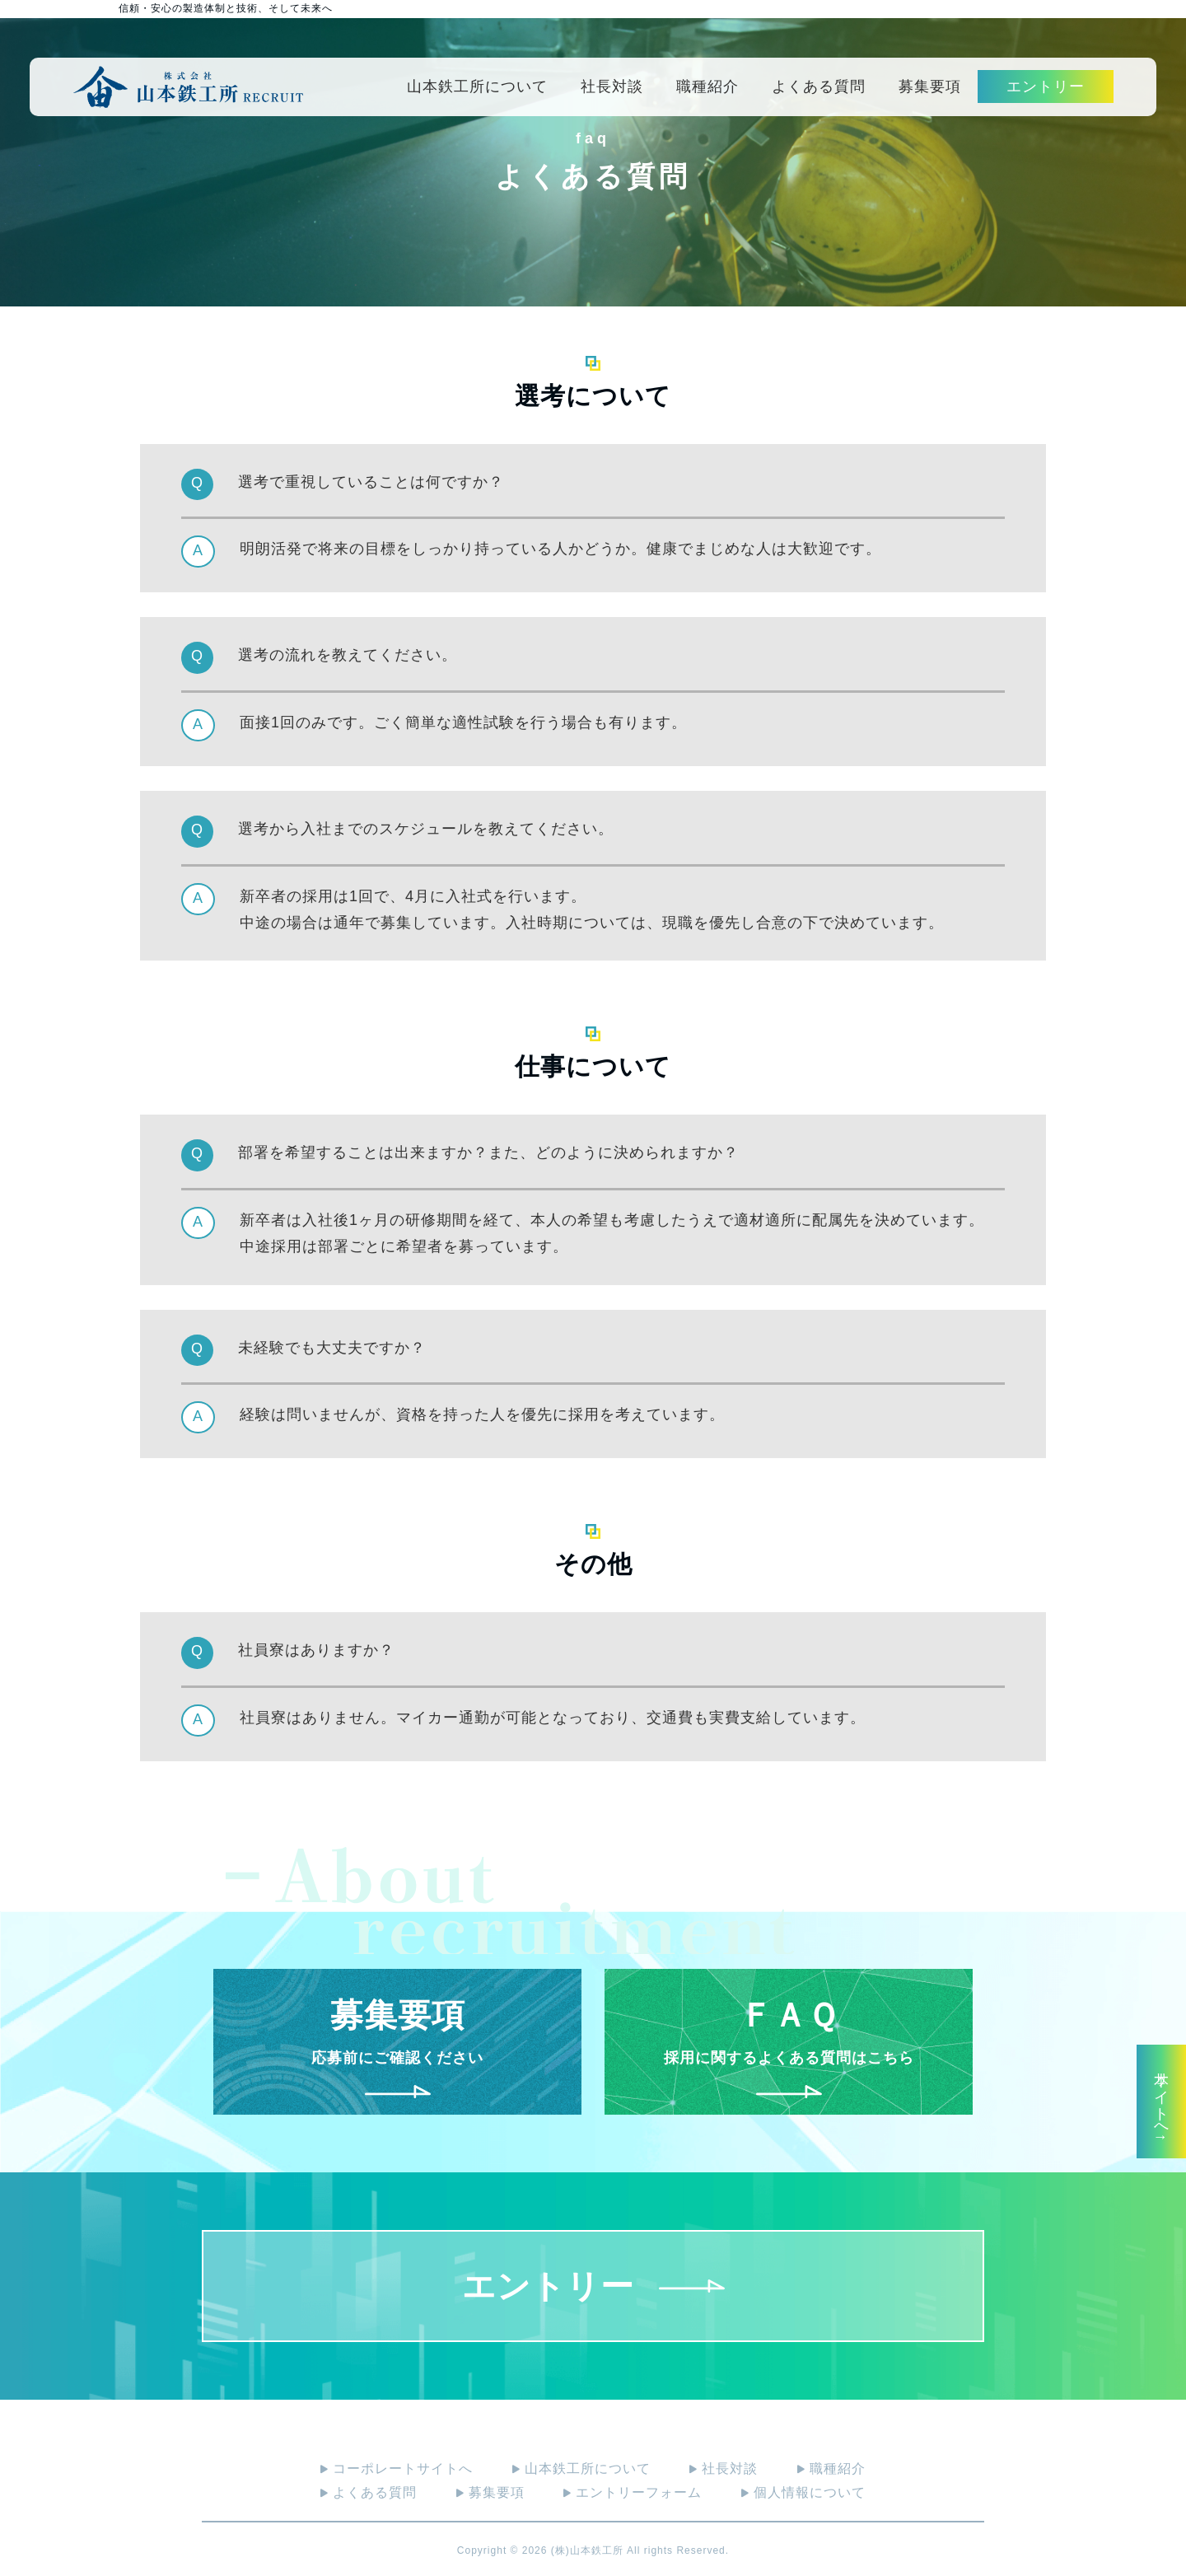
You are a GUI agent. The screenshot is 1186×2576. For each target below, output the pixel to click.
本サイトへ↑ (1161, 2101)
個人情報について (803, 2492)
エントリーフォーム (632, 2492)
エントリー (1045, 86)
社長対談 (612, 86)
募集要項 (930, 86)
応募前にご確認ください (398, 2041)
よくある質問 (819, 86)
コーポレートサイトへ (396, 2468)
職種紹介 (707, 86)
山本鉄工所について (477, 86)
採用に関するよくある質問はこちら (789, 2041)
